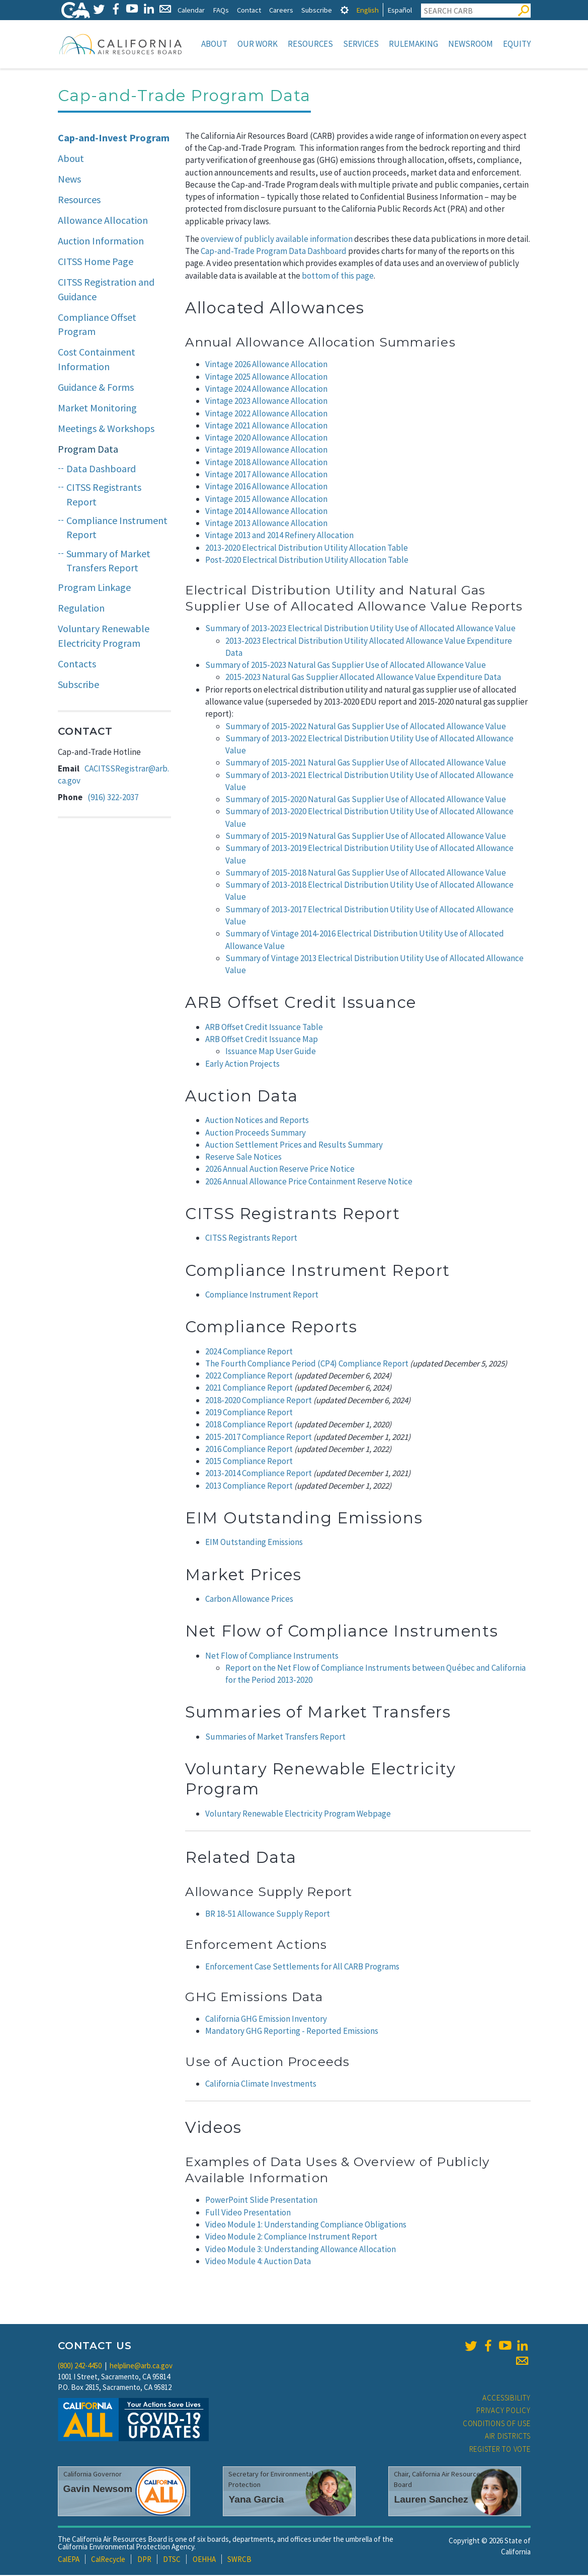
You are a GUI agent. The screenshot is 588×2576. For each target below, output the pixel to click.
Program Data (88, 450)
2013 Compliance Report (249, 1486)
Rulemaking (413, 43)
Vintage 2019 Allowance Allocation (266, 450)
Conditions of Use (497, 2424)
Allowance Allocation (103, 221)
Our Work (257, 43)
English (367, 10)
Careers (281, 10)
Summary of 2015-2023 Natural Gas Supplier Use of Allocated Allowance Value (345, 665)
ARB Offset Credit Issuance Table (264, 1028)
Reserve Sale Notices (243, 1157)
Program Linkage (94, 588)
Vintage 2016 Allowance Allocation (266, 487)
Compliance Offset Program (97, 325)
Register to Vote (500, 2450)
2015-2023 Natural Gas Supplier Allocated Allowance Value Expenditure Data (363, 677)
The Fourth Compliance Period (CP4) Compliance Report (306, 1364)
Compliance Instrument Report (116, 528)
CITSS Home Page (95, 262)
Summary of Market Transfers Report (108, 561)
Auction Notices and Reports (257, 1121)
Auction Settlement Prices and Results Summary (294, 1145)
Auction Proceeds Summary (255, 1133)
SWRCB (239, 2560)
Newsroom (470, 43)
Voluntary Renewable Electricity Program (103, 636)
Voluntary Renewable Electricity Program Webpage (298, 1814)
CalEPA (68, 2560)
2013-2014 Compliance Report (258, 1474)
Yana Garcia (256, 2500)
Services (361, 43)
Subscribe (316, 10)
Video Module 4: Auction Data (258, 2262)
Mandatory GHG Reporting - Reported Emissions (291, 2031)
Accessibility (506, 2398)
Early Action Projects (242, 1064)
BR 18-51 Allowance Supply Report (267, 1914)
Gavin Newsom (98, 2489)
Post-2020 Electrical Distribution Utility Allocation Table (306, 560)
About (214, 43)
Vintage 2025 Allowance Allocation (266, 377)
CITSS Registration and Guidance (106, 290)
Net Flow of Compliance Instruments (272, 1656)
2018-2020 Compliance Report (258, 1401)
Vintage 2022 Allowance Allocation (266, 414)
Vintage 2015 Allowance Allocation (266, 499)
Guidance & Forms (96, 388)
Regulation (81, 609)
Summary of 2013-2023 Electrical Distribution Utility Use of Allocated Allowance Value (360, 629)
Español (399, 10)
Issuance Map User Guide (270, 1052)
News (69, 180)
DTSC (172, 2560)
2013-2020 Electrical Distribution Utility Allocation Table (306, 548)
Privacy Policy (503, 2411)
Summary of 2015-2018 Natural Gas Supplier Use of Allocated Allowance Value (365, 873)
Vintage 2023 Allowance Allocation (266, 401)
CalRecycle (108, 2560)
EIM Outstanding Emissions (254, 1543)
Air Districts (508, 2437)
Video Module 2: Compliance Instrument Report (291, 2237)
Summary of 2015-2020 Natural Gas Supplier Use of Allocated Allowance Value (365, 800)
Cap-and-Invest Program (114, 138)
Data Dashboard (101, 469)
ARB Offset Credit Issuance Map (261, 1040)
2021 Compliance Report (249, 1388)
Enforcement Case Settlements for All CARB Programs (302, 1967)
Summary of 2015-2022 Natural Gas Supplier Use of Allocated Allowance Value (365, 727)
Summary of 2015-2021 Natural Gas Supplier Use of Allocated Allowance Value (365, 763)
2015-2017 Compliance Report (258, 1437)
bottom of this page (338, 276)
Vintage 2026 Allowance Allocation (266, 365)
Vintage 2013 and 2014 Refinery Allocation (279, 536)
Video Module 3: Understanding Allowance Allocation (300, 2250)
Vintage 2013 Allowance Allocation (266, 524)
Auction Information (101, 241)
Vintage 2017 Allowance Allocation (266, 475)
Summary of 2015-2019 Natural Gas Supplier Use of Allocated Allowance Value (365, 836)
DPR (144, 2560)
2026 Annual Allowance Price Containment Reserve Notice (308, 1182)
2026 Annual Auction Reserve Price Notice (280, 1169)
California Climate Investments (260, 2084)
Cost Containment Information (96, 360)
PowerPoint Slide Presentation (261, 2200)
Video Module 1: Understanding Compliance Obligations (305, 2225)
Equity (517, 43)
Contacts (77, 664)
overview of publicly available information (277, 239)
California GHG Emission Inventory (266, 2019)
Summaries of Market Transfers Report (275, 1737)
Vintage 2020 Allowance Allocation (266, 438)
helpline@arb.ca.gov (141, 2366)
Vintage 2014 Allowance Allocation (266, 512)
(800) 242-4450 (80, 2366)
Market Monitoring (97, 408)
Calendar (191, 10)
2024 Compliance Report (249, 1352)
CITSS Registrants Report (251, 1238)
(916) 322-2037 (113, 798)
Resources (310, 43)
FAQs (221, 10)
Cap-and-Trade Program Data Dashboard (274, 251)
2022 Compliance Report (249, 1376)
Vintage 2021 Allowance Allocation (266, 426)
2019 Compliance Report (249, 1413)
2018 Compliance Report (249, 1425)
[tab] (344, 10)
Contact (249, 10)
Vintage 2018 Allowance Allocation (266, 463)
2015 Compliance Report (249, 1462)
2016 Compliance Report (249, 1449)
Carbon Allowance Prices (249, 1599)
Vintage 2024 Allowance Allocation (266, 389)
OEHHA (204, 2560)
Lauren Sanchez (431, 2500)
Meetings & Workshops (106, 429)
